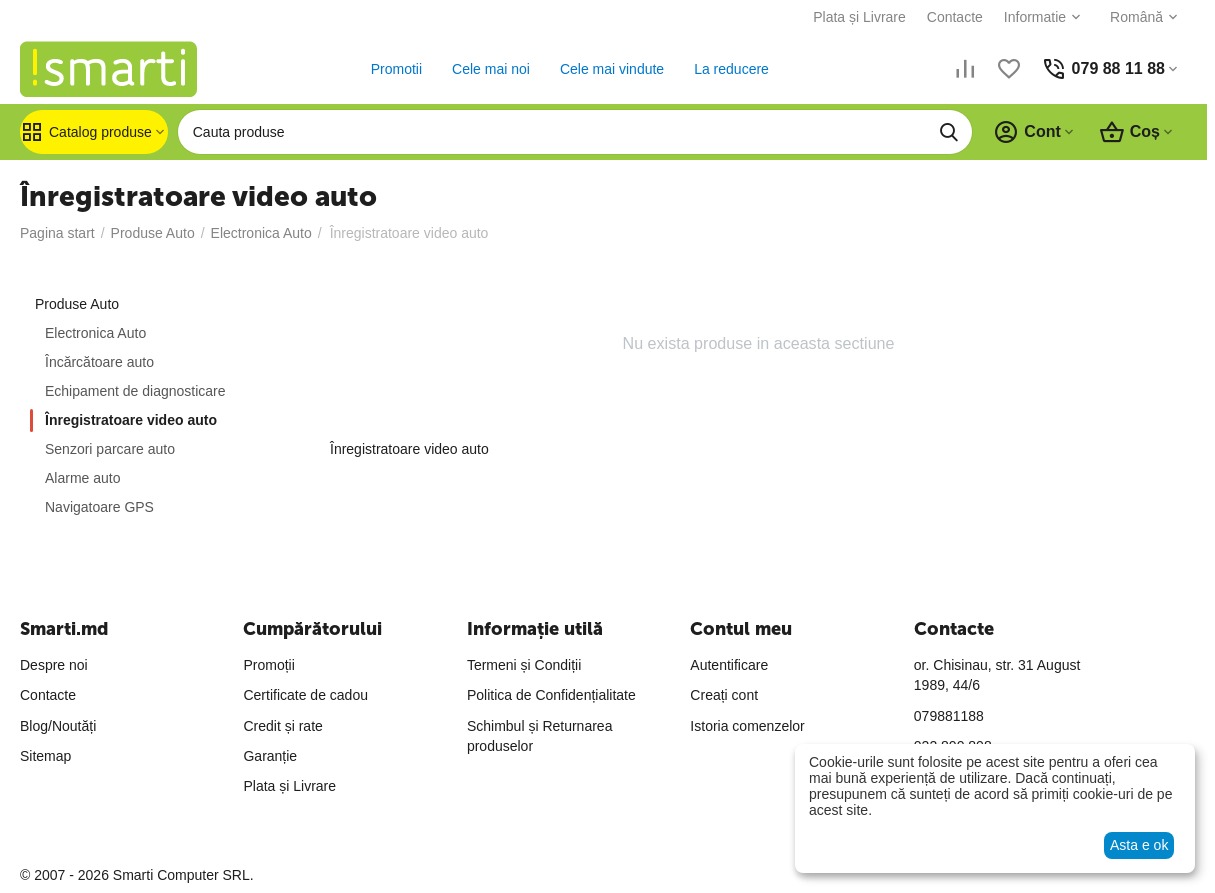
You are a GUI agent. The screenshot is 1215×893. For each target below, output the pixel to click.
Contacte (955, 17)
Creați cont (724, 695)
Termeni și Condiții (524, 665)
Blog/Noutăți (58, 726)
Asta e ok (1139, 845)
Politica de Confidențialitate (551, 695)
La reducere (731, 69)
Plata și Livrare (859, 17)
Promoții (268, 665)
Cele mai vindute (612, 69)
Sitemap (45, 756)
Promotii (396, 69)
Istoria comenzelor (747, 726)
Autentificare (729, 665)
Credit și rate (282, 726)
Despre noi (54, 665)
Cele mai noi (491, 69)
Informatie (1035, 17)
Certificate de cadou (305, 695)
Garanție (270, 756)
